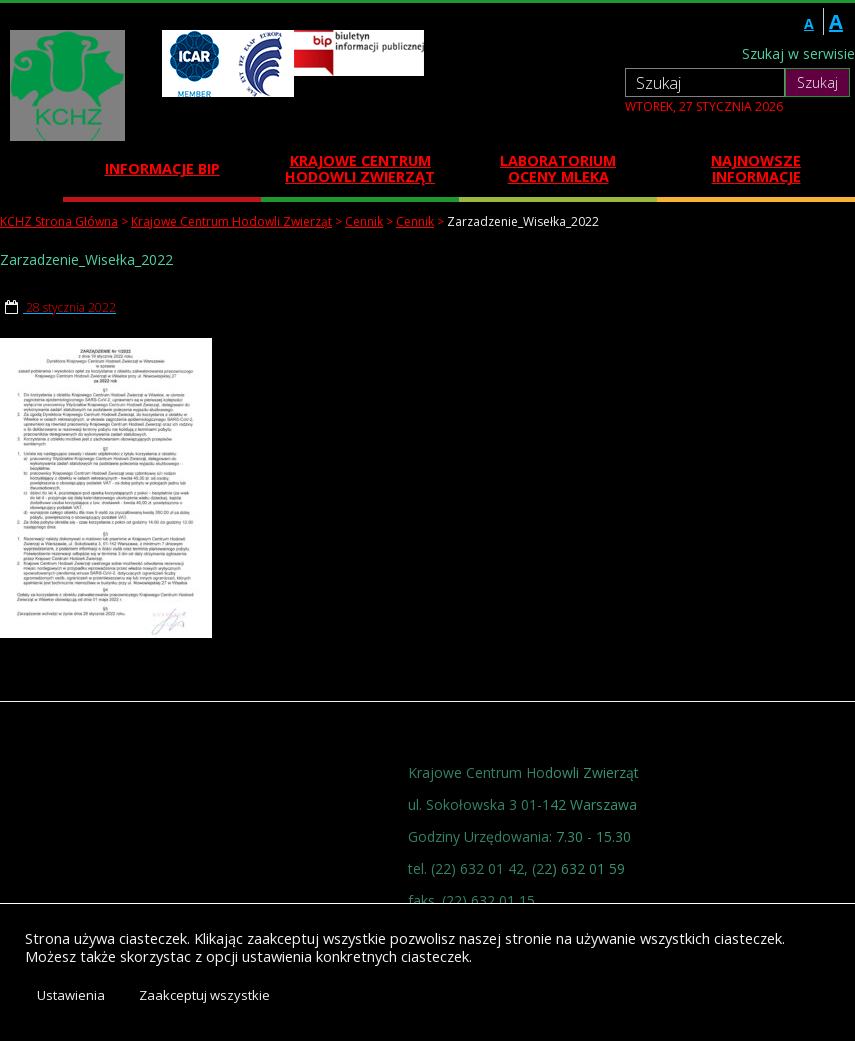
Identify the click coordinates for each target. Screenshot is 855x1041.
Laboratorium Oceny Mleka (558, 168)
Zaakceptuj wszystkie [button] (204, 995)
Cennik (364, 221)
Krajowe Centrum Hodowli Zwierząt (360, 168)
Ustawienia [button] (71, 995)
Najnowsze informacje (756, 168)
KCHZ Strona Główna (59, 221)
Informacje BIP (162, 168)
